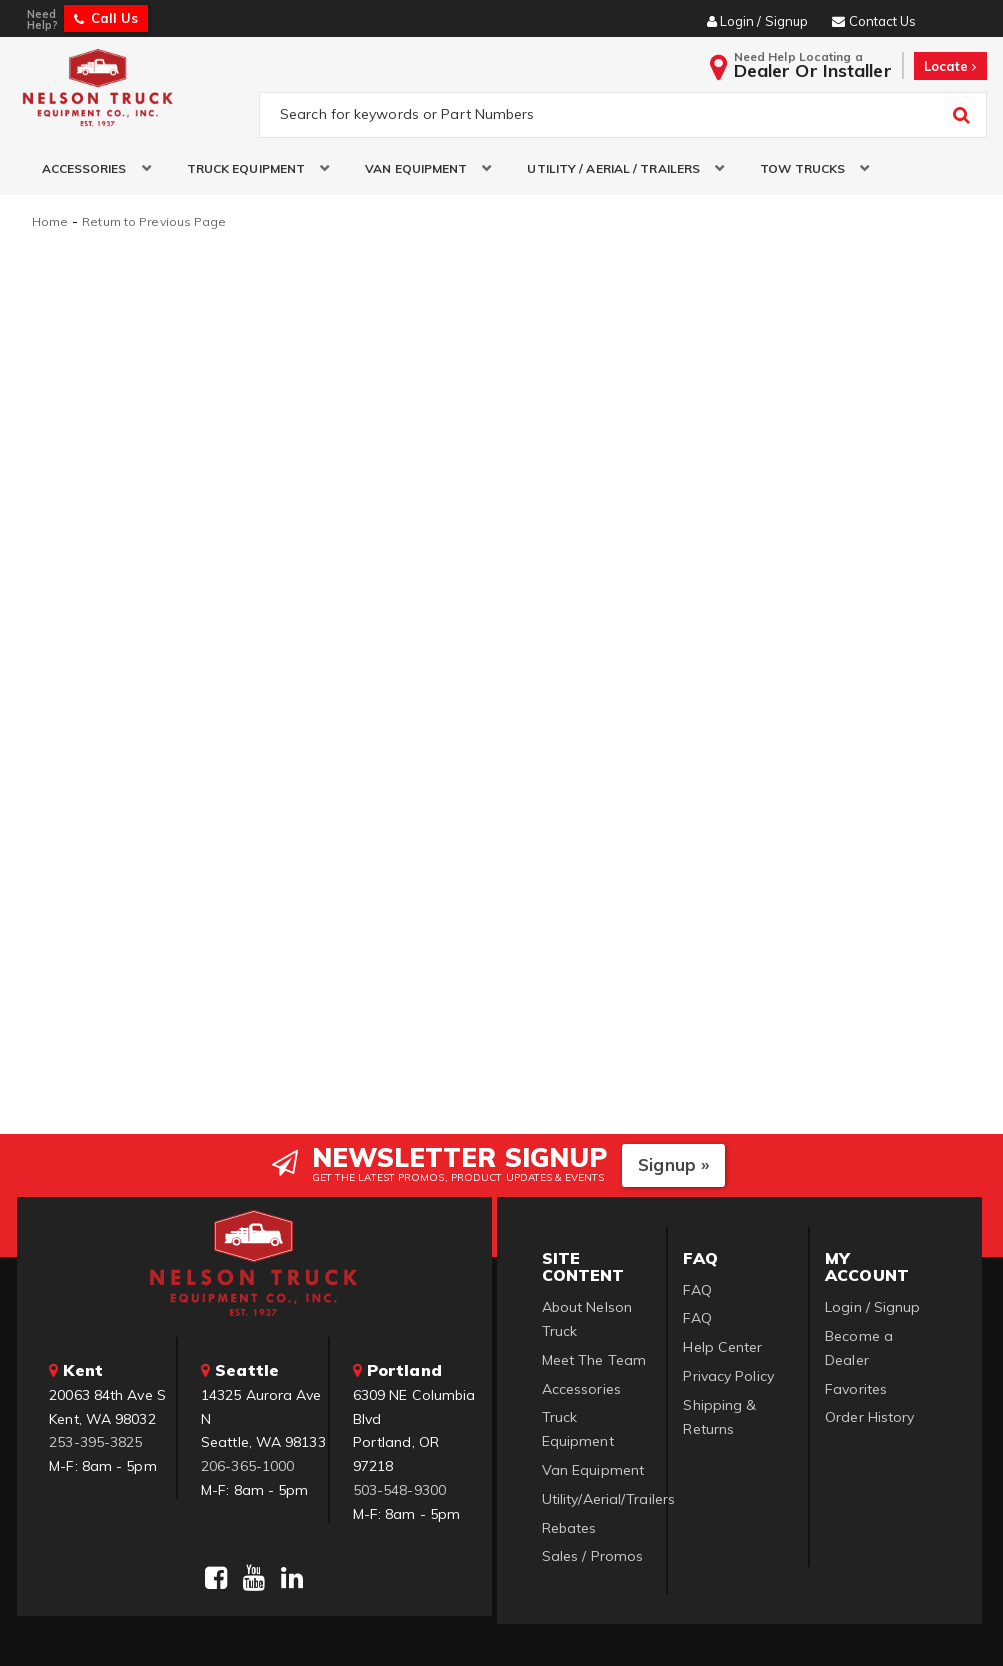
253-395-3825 (95, 1440)
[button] (89, 168)
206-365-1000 (247, 1464)
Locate (950, 66)
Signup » (673, 1162)
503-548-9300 (399, 1488)
